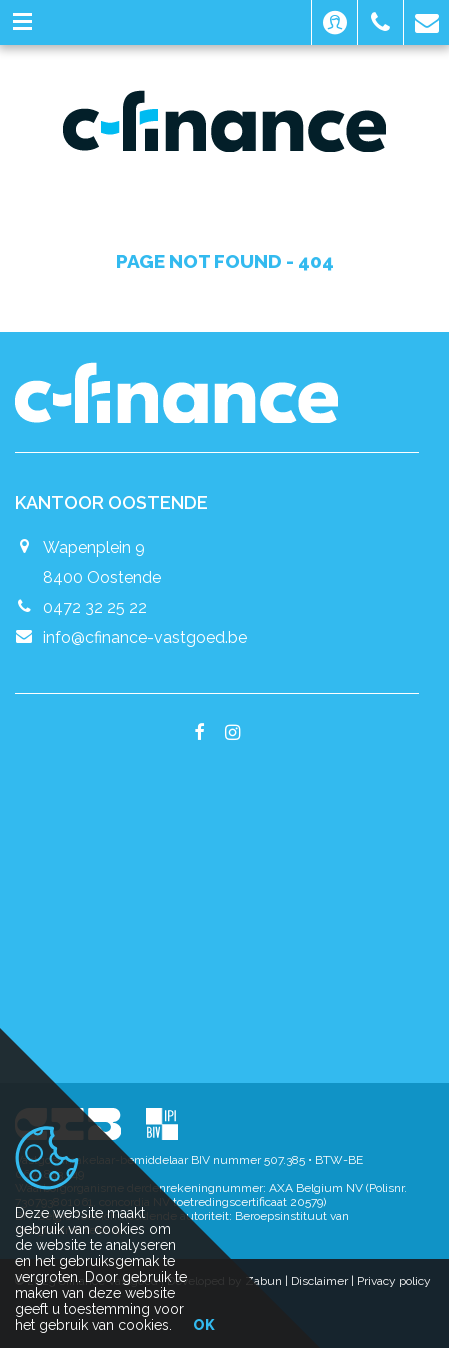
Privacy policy (394, 1281)
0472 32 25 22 (95, 607)
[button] (334, 22)
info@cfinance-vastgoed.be (145, 637)
